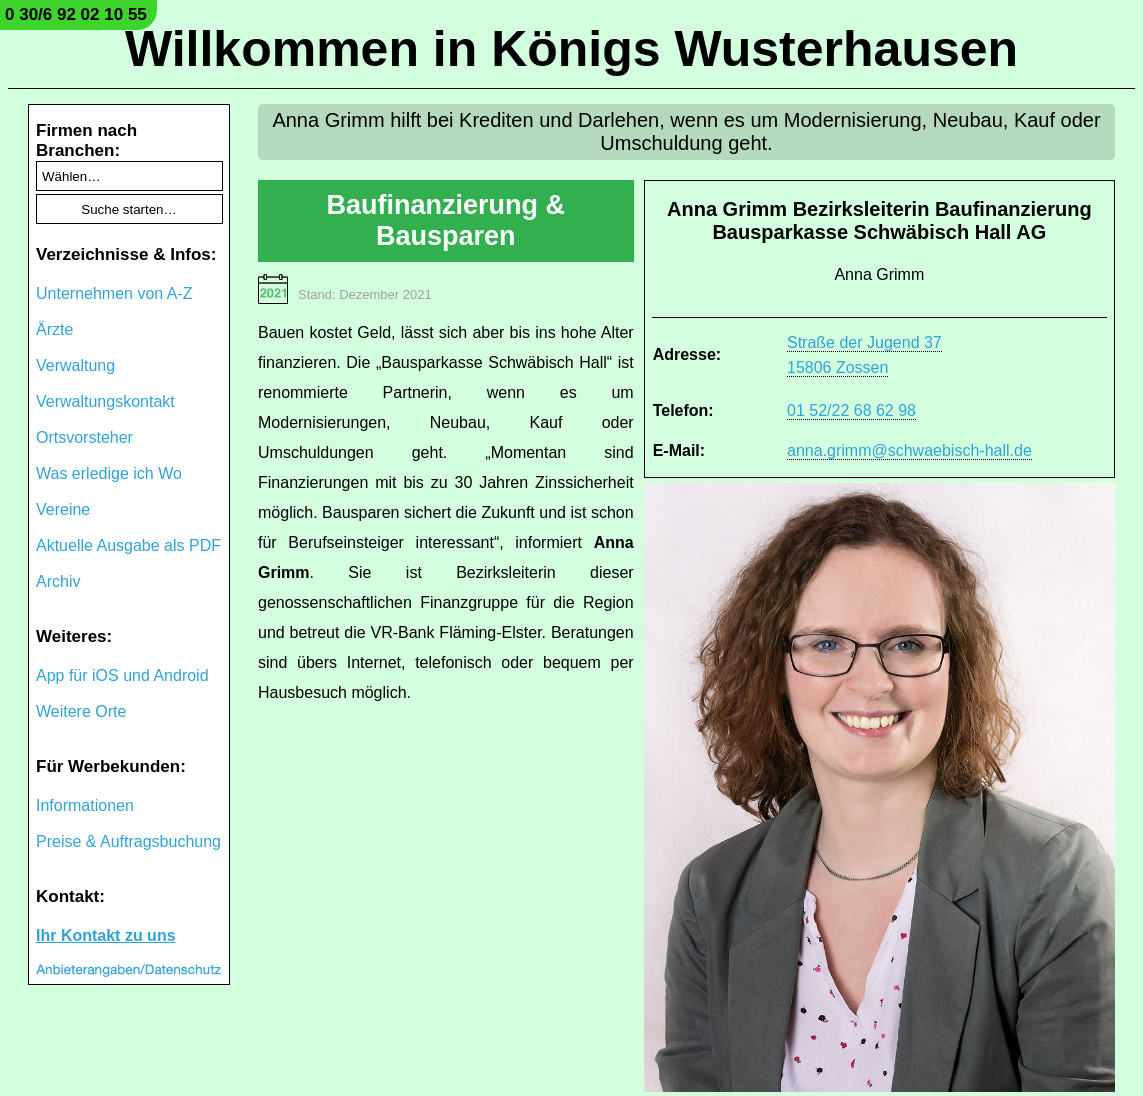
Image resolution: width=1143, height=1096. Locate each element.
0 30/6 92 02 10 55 (76, 14)
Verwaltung (75, 365)
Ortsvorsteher (84, 437)
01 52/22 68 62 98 (851, 410)
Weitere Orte (81, 711)
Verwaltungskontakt (105, 401)
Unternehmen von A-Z (114, 293)
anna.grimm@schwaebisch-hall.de (909, 450)
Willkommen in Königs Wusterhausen (571, 49)
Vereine (63, 509)
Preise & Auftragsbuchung (128, 841)
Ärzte (54, 329)
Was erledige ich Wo (109, 473)
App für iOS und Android (122, 675)
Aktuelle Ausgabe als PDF (128, 545)
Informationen (85, 805)
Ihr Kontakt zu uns (106, 935)
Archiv (58, 581)
